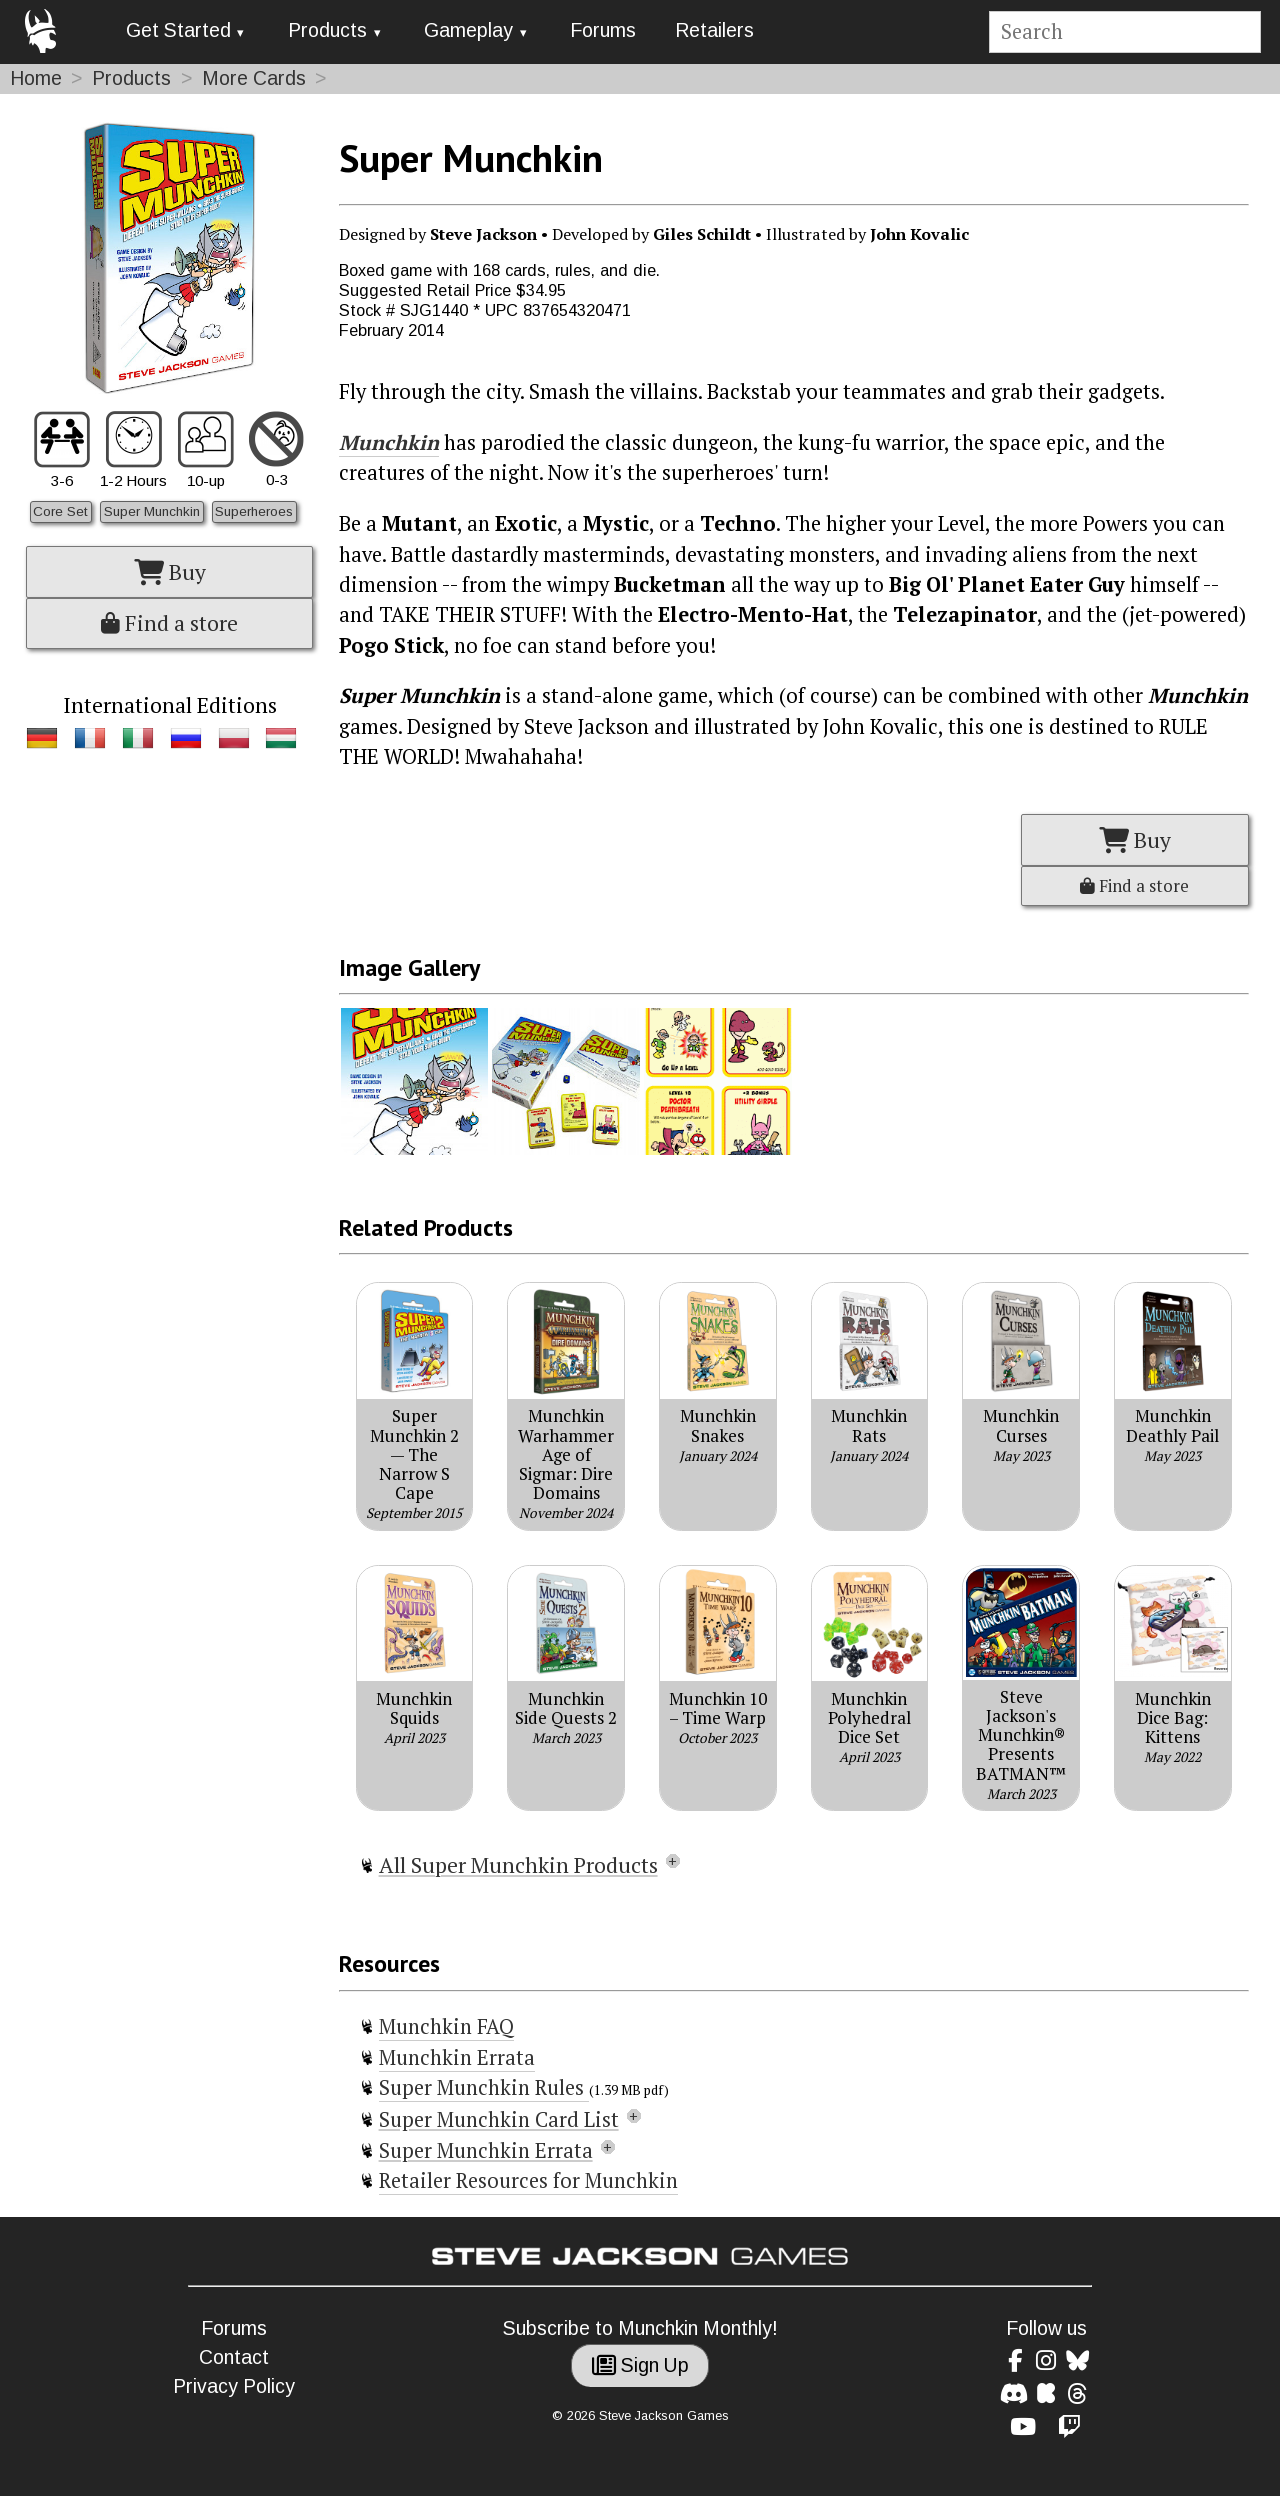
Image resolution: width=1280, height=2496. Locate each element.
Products (327, 30)
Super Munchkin (152, 511)
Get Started (178, 30)
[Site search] (1124, 32)
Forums (603, 30)
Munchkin (389, 442)
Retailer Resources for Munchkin (528, 2180)
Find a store (169, 623)
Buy (170, 572)
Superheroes (254, 511)
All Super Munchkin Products (518, 1865)
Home (36, 78)
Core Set (60, 511)
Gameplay (468, 30)
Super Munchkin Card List (499, 2119)
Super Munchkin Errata (486, 2150)
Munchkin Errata (457, 2057)
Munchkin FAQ (446, 2026)
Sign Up (640, 2365)
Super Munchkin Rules (484, 2087)
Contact (234, 2357)
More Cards (254, 78)
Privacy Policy (234, 2386)
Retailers (714, 30)
